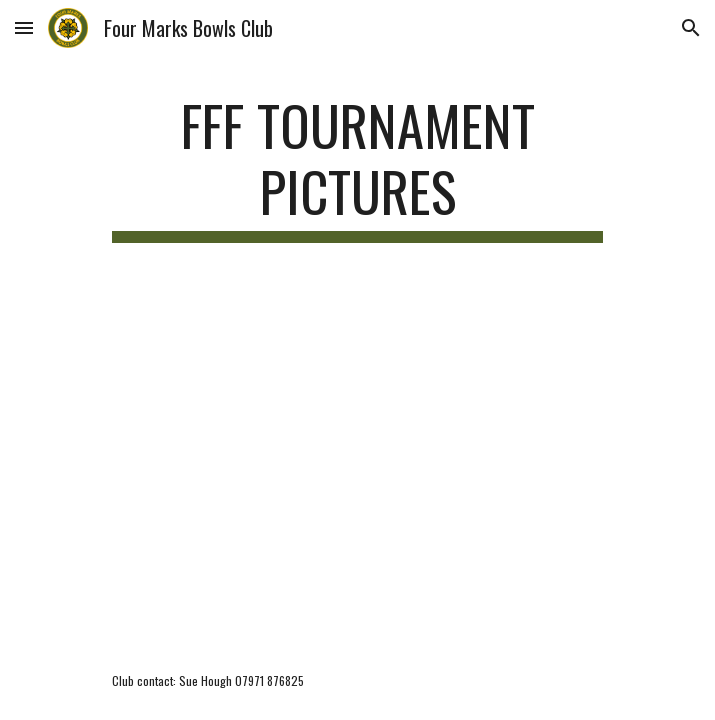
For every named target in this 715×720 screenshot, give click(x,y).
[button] (24, 27)
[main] (357, 167)
